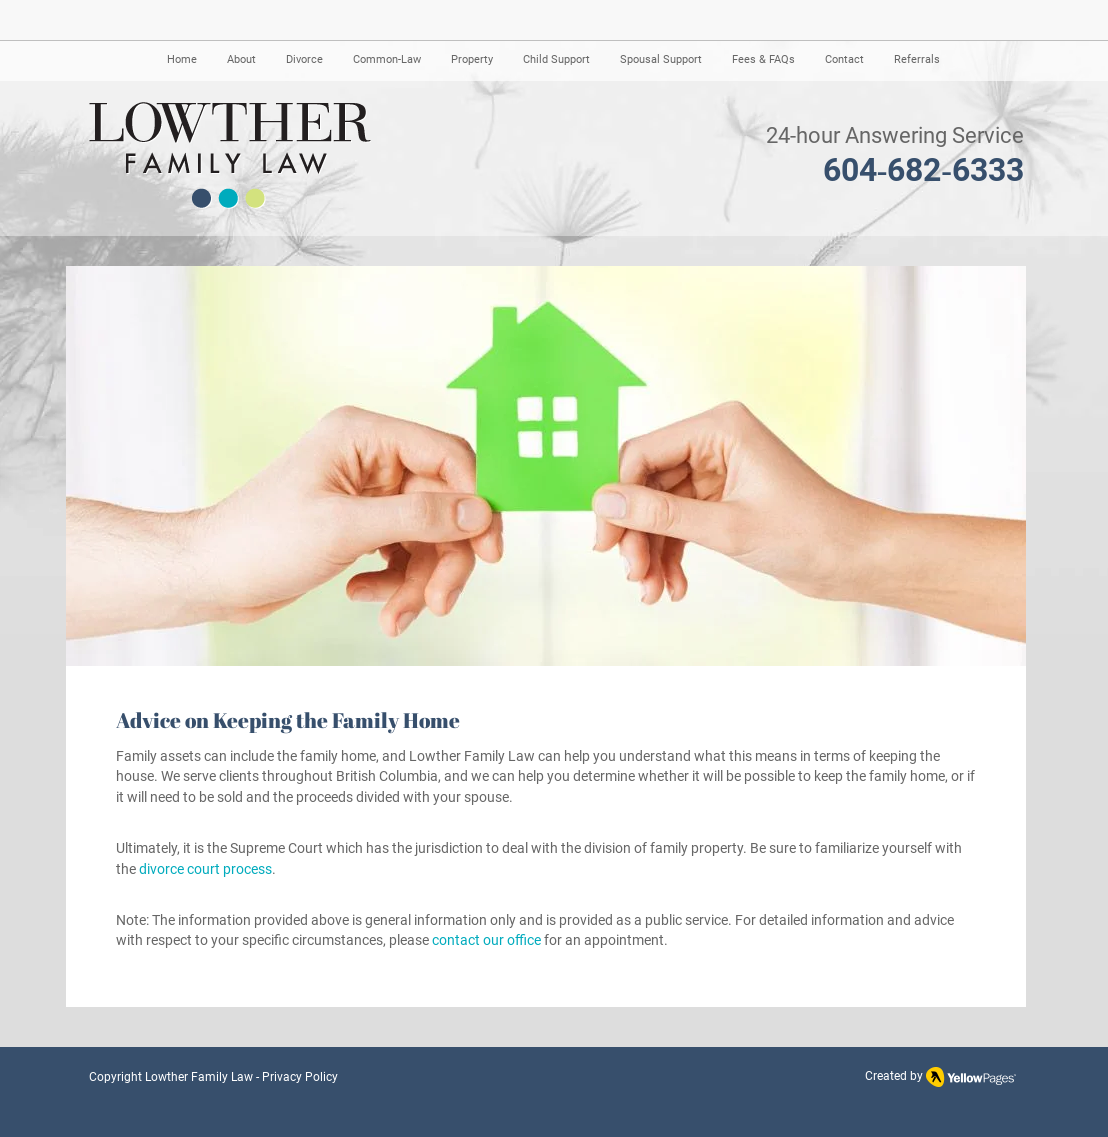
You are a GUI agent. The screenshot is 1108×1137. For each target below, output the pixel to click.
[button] (241, 60)
